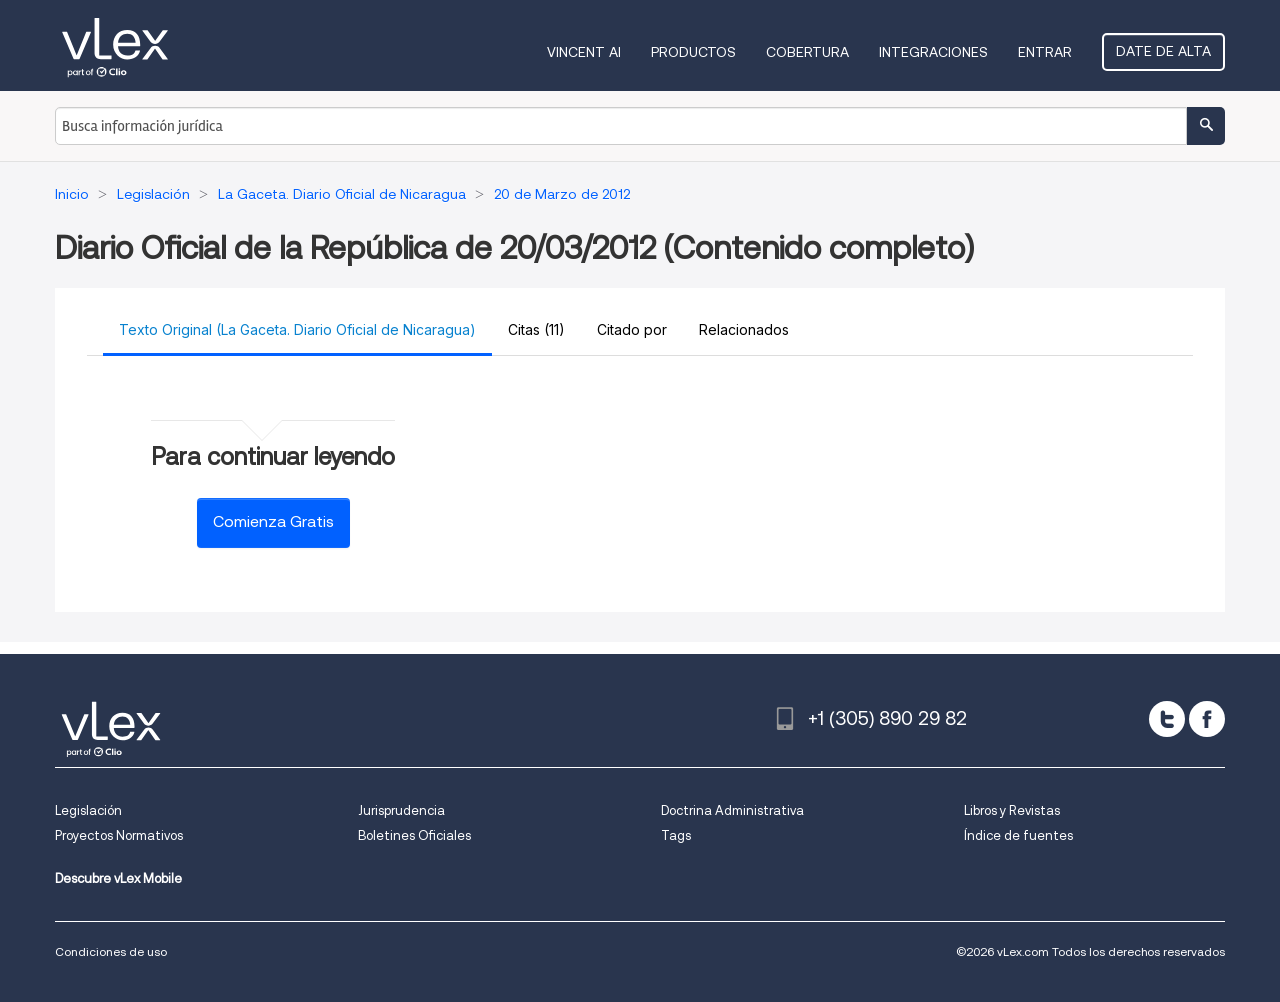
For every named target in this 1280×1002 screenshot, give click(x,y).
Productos (693, 52)
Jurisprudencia (401, 810)
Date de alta (1163, 51)
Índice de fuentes (1018, 835)
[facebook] (1207, 719)
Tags (676, 835)
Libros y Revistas (1012, 810)
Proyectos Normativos (119, 835)
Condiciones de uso (111, 951)
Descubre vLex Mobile (118, 878)
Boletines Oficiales (414, 835)
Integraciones (933, 52)
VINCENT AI (584, 52)
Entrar (1045, 52)
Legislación (88, 810)
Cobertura (807, 52)
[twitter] (1167, 719)
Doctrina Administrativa (732, 810)
